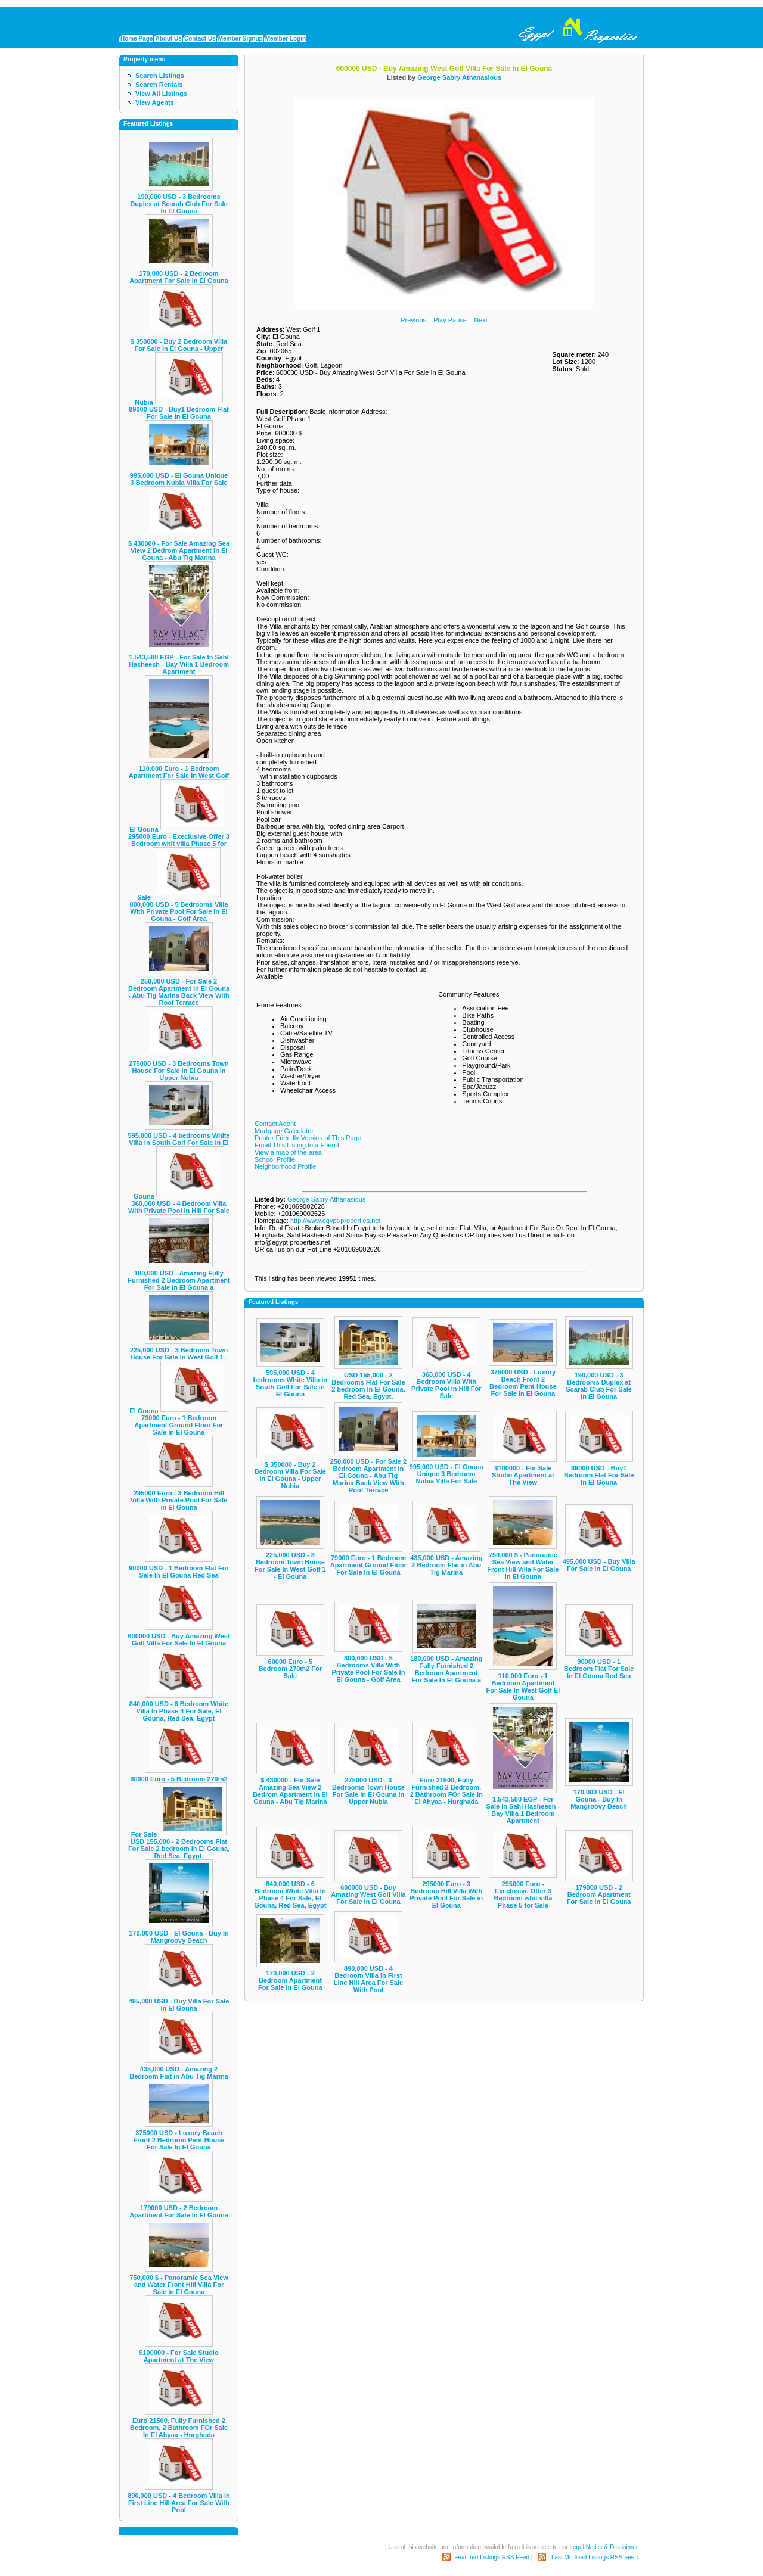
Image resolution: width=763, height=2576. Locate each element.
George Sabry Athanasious (459, 77)
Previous (413, 319)
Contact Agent (275, 1123)
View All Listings (161, 93)
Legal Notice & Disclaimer (604, 2547)
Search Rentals (158, 84)
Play (439, 319)
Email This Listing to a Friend (297, 1145)
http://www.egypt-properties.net (335, 1220)
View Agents (154, 102)
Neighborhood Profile (285, 1166)
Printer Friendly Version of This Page (308, 1137)
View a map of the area (288, 1152)
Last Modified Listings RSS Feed (594, 2557)
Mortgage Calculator (284, 1130)
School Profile (275, 1159)
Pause (457, 319)
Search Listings (159, 75)
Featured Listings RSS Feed (491, 2557)
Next (481, 319)
